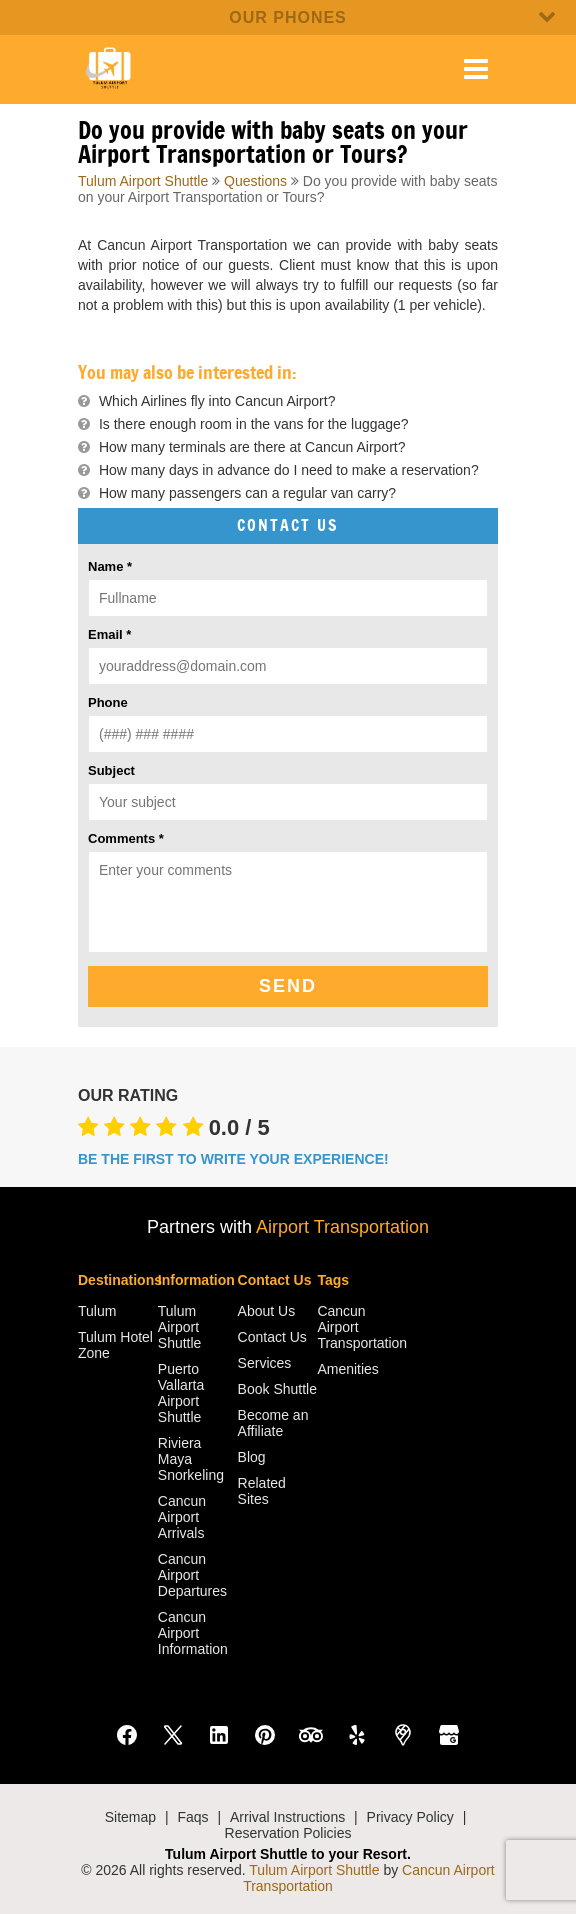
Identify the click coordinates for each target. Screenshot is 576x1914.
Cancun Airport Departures (192, 1575)
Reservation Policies (288, 1833)
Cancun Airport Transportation (357, 1327)
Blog (252, 1457)
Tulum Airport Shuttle (143, 181)
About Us (267, 1311)
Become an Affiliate (273, 1423)
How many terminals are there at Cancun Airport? (252, 447)
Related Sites (262, 1491)
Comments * (126, 838)
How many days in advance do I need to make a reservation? (289, 470)
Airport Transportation (342, 1227)
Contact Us (272, 1337)
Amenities (347, 1369)
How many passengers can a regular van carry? (247, 493)
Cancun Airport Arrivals (182, 1517)
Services (265, 1363)
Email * (109, 634)
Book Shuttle (277, 1389)
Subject (111, 770)
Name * (110, 566)
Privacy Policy (410, 1817)
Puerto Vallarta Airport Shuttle (181, 1393)
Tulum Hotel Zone (115, 1345)
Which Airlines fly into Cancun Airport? (217, 401)
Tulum (97, 1311)
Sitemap (130, 1817)
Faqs (192, 1817)
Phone (108, 702)
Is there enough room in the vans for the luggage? (254, 424)
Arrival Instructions (287, 1817)
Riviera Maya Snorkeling (191, 1459)
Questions (255, 181)
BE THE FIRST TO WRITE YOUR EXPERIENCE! (233, 1159)
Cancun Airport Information (193, 1633)
